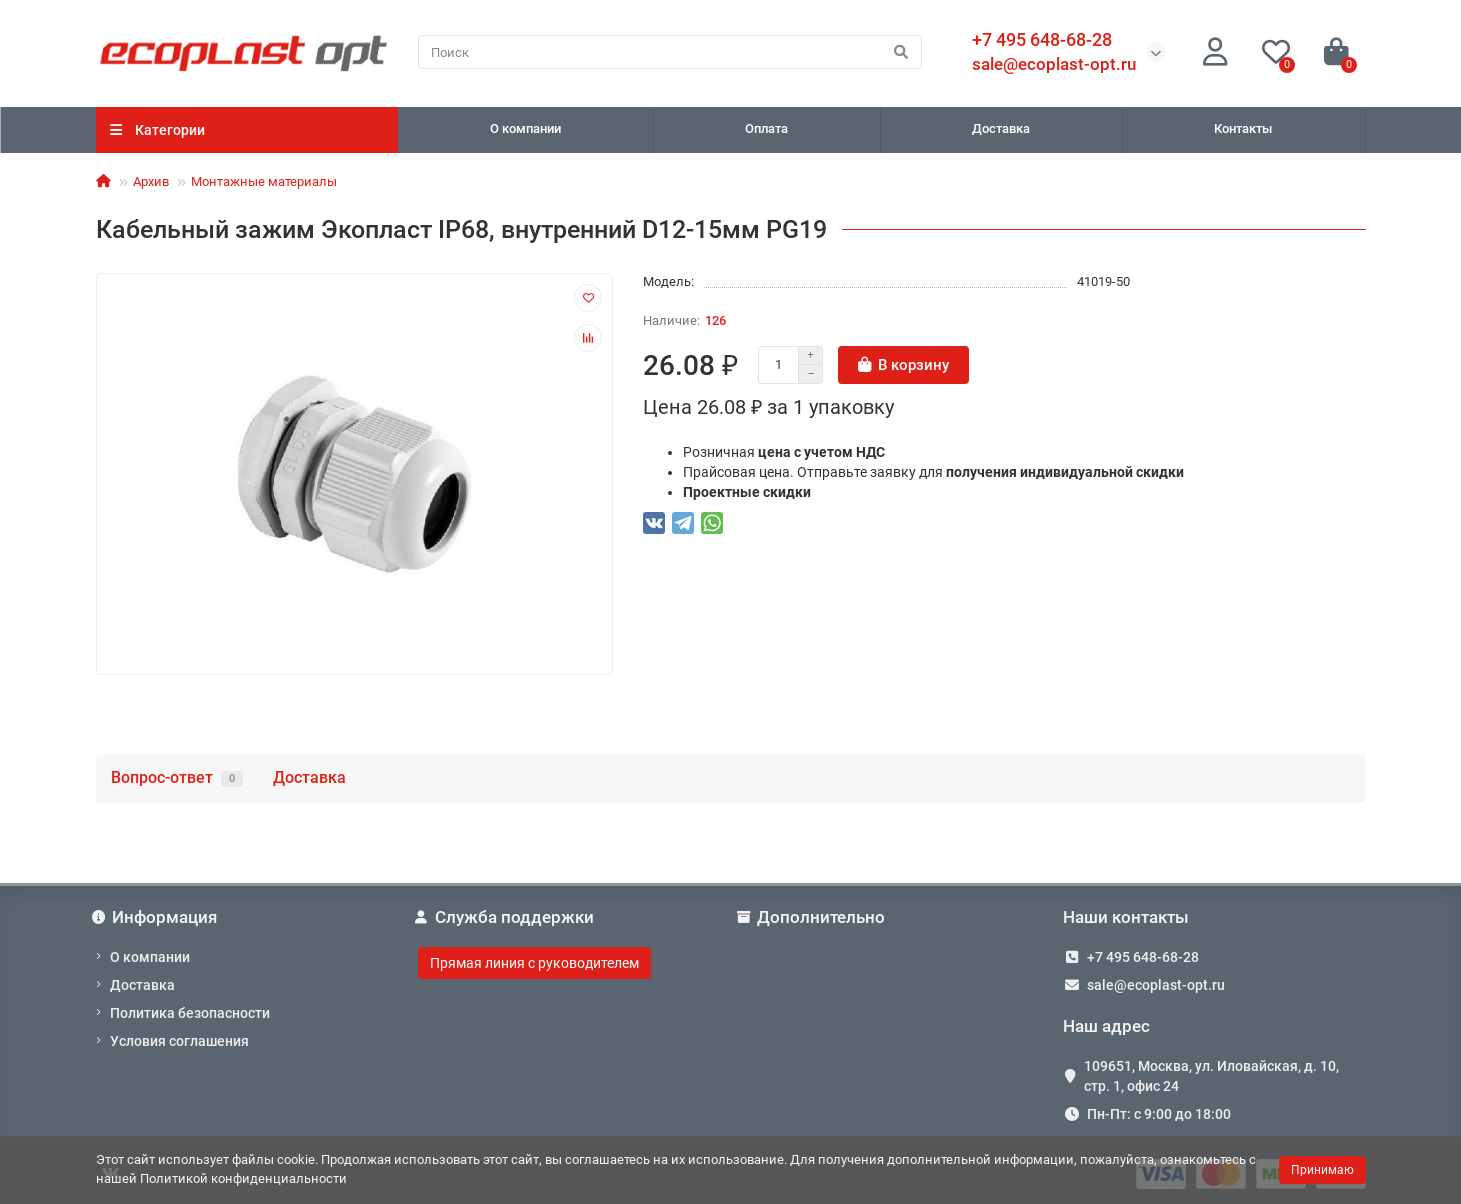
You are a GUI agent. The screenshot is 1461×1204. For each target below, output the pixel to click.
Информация (157, 917)
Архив (151, 181)
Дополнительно (813, 917)
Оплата (766, 128)
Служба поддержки (506, 917)
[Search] (670, 52)
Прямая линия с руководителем (534, 963)
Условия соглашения (179, 1041)
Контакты (1243, 128)
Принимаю (1322, 1170)
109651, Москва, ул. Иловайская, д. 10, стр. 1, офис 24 (1211, 1076)
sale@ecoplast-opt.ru (1054, 64)
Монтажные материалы (264, 181)
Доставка (1001, 128)
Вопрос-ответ (177, 777)
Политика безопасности (190, 1013)
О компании (525, 128)
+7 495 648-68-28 (1143, 957)
